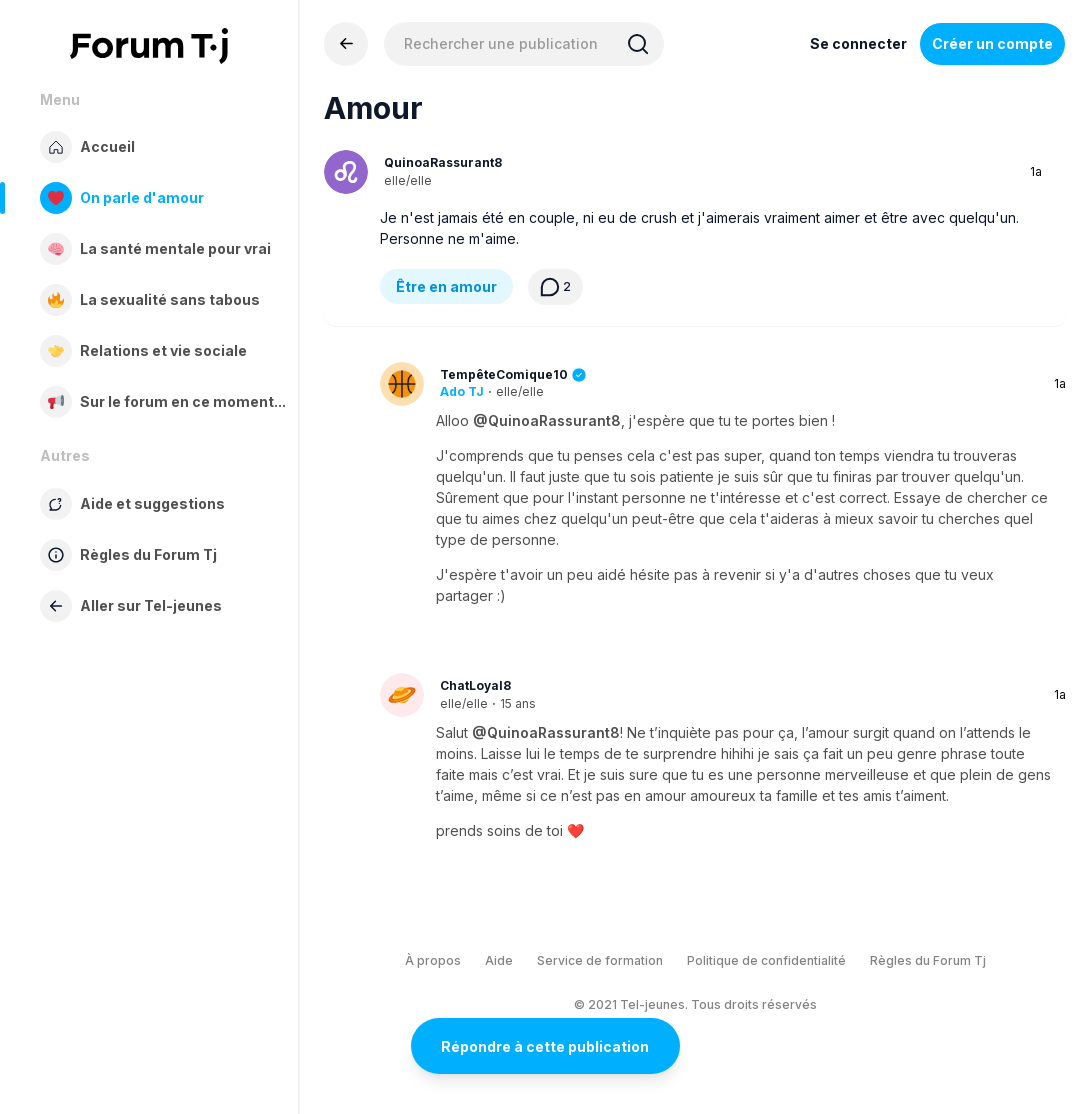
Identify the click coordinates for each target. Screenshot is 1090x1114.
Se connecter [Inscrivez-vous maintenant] (858, 43)
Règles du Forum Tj (928, 960)
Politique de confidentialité (766, 960)
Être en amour (446, 286)
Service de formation (600, 960)
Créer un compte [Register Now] (992, 43)
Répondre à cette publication (545, 1046)
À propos (433, 960)
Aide (499, 960)
